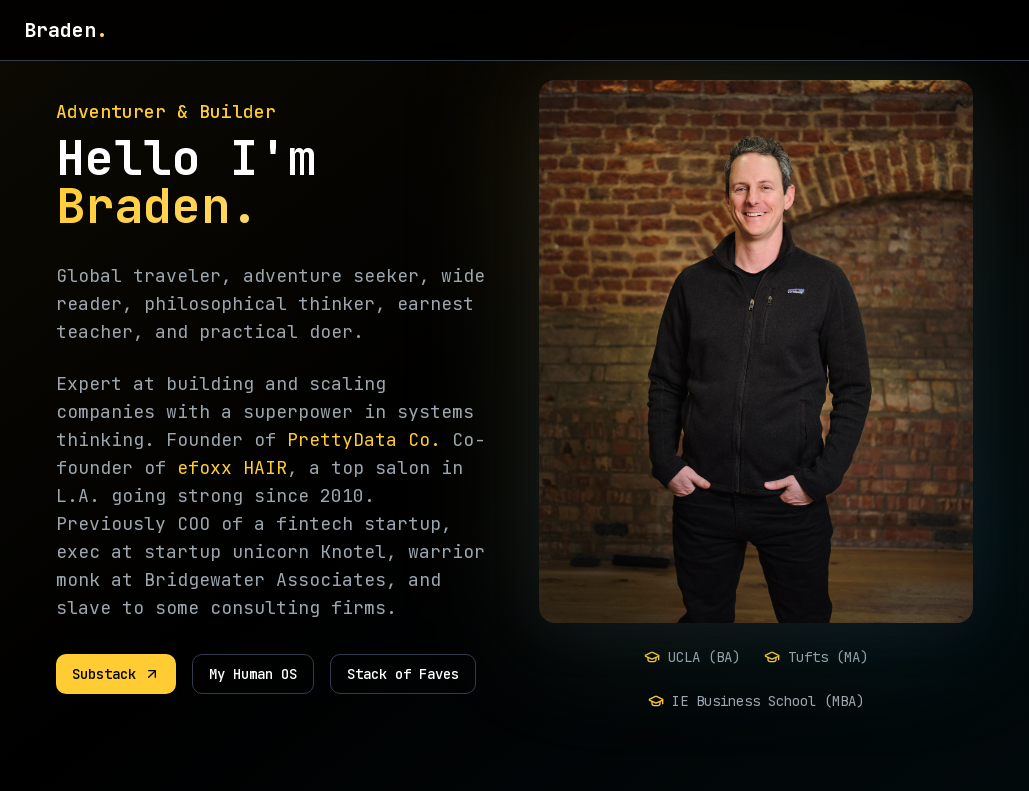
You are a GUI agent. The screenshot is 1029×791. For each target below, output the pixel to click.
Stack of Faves (403, 674)
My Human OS (253, 674)
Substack (116, 674)
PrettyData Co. (364, 439)
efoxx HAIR (232, 467)
